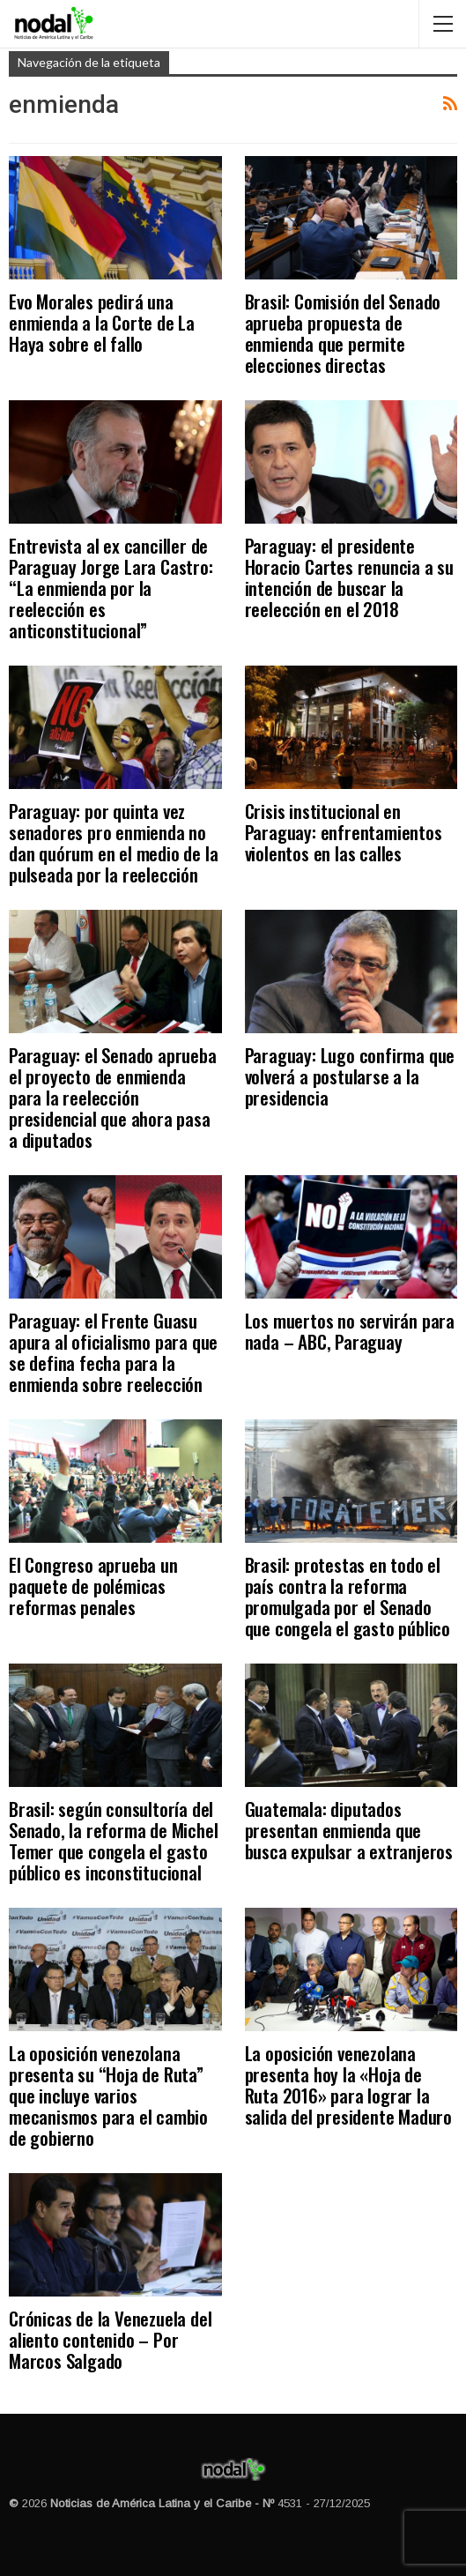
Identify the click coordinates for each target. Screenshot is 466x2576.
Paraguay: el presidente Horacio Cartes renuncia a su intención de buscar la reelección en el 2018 (349, 577)
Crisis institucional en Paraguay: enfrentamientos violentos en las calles (343, 832)
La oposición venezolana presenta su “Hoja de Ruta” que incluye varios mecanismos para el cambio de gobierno (108, 2095)
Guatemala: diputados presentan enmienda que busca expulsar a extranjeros (349, 1830)
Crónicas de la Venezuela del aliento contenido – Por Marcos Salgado (110, 2339)
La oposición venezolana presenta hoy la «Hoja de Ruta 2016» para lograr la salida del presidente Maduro (348, 2084)
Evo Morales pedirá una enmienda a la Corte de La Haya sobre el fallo (102, 322)
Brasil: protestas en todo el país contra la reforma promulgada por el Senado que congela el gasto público (347, 1596)
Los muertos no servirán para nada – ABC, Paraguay (350, 1331)
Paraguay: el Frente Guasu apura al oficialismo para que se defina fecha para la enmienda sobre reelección (113, 1352)
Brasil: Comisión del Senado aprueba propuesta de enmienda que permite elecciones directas (343, 332)
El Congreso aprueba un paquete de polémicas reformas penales (93, 1585)
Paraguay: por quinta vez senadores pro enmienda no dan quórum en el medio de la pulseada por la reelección (113, 842)
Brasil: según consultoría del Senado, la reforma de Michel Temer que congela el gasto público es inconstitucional (113, 1840)
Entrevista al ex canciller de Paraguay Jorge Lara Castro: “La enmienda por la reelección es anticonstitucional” (111, 588)
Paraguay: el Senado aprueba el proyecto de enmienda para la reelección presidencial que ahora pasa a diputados (113, 1097)
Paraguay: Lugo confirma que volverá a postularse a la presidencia (350, 1076)
